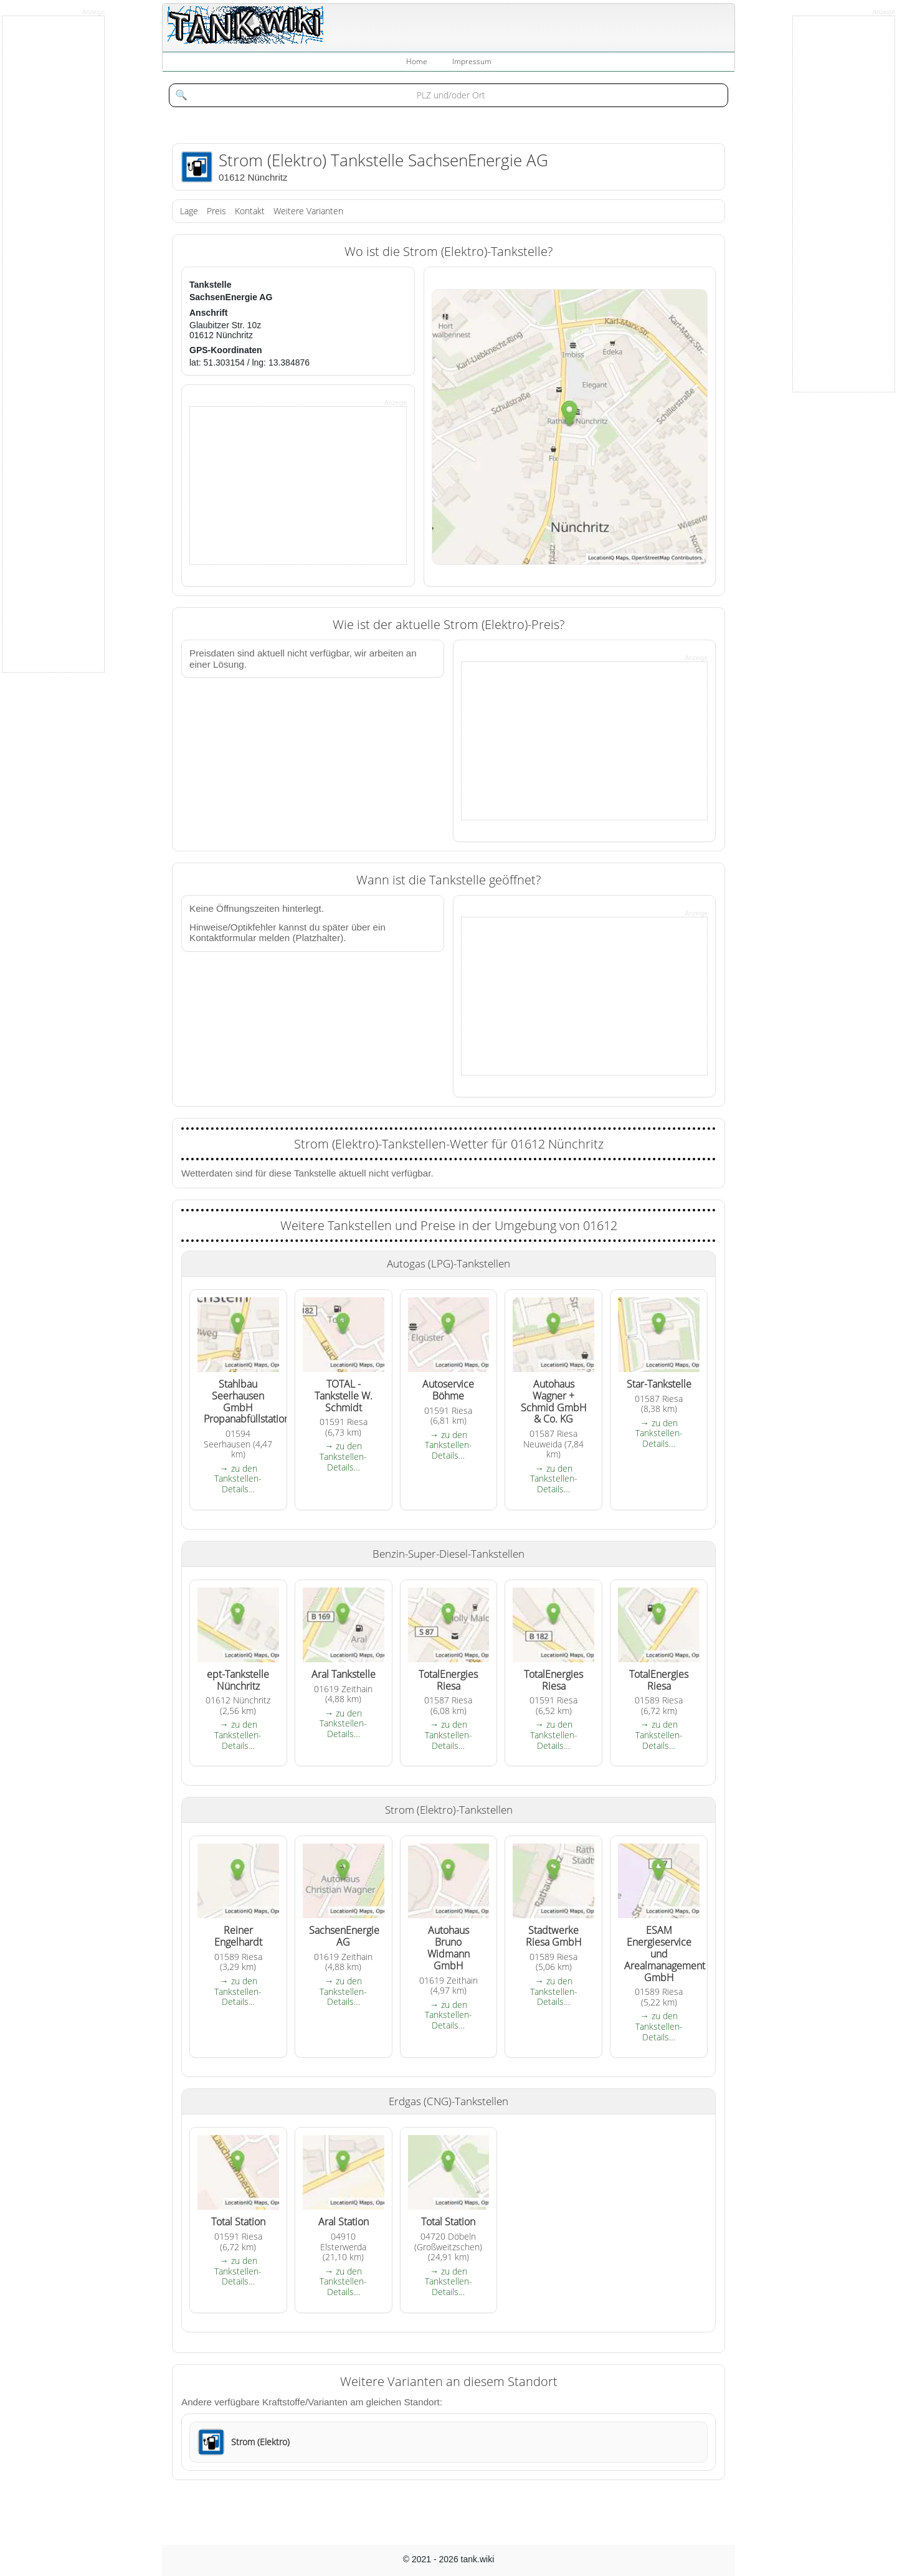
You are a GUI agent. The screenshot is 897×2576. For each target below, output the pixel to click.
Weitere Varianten (308, 211)
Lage (189, 211)
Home (416, 61)
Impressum (471, 61)
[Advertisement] (283, 484)
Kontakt (250, 211)
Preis (216, 211)
